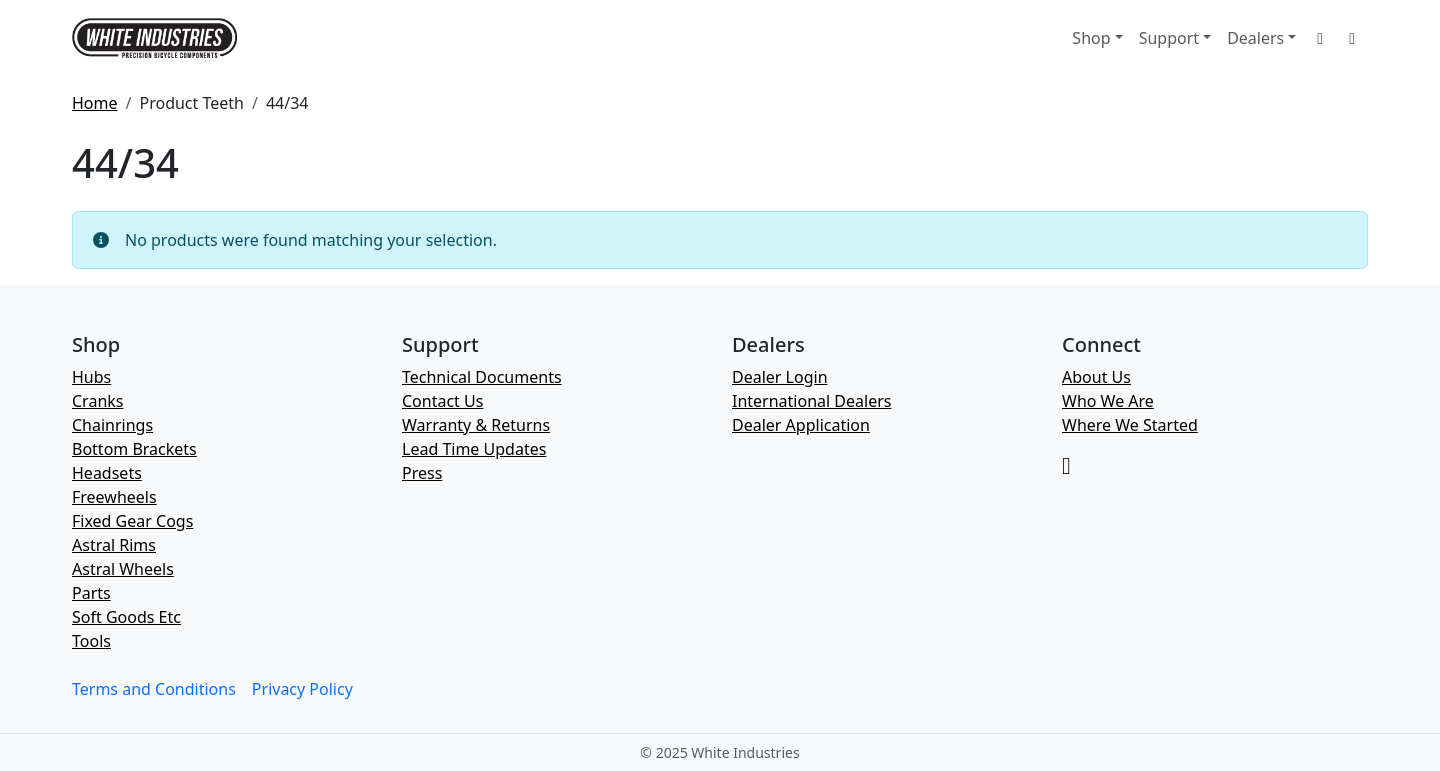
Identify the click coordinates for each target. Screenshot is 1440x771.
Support (1169, 38)
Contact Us (442, 401)
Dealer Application (801, 425)
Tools (91, 641)
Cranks (97, 401)
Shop (1091, 38)
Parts (91, 593)
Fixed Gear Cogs (132, 521)
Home (95, 103)
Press (422, 473)
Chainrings (112, 425)
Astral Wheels (123, 569)
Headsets (107, 473)
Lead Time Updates (474, 449)
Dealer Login (780, 377)
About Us (1096, 377)
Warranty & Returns (476, 425)
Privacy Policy (302, 689)
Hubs (91, 377)
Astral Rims (114, 545)
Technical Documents (482, 377)
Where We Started (1130, 425)
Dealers (1255, 38)
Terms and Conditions (154, 689)
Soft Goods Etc (126, 617)
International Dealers (811, 401)
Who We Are (1108, 401)
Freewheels (114, 497)
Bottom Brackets (134, 449)
